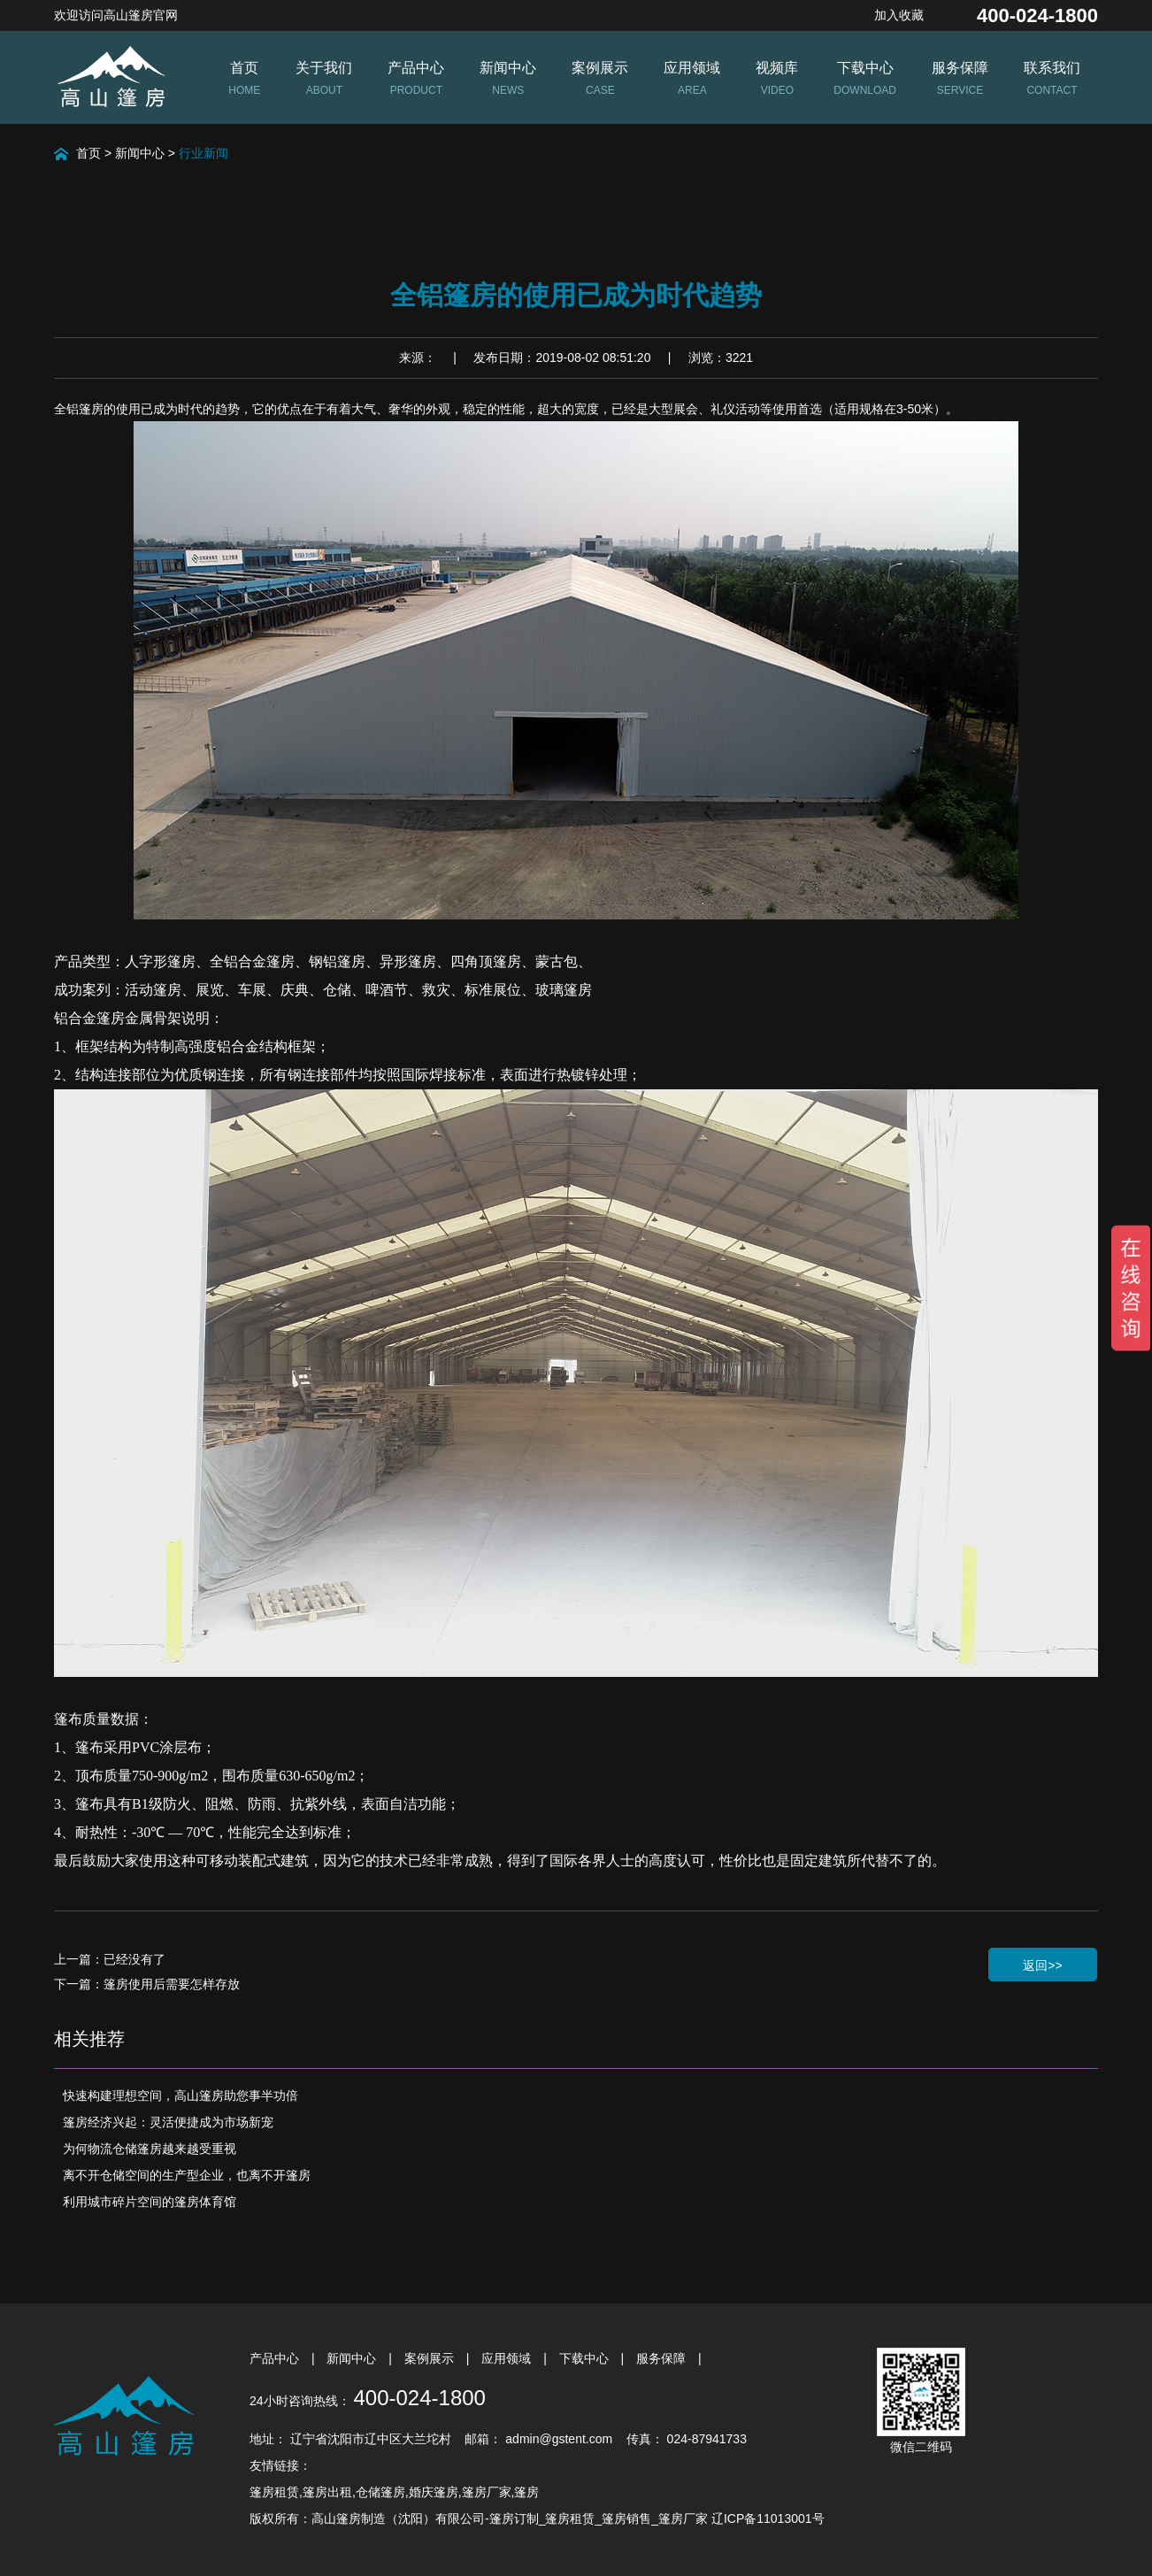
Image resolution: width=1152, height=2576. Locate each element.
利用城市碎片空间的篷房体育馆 (149, 2202)
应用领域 (507, 2358)
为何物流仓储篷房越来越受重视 (149, 2149)
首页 (88, 153)
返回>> (1042, 1965)
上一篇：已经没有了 (109, 1959)
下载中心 (585, 2358)
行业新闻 (203, 153)
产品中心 (276, 2358)
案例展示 (430, 2358)
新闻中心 (140, 153)
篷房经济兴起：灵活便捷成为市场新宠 (168, 2122)
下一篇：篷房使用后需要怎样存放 (147, 1984)
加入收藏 (899, 15)
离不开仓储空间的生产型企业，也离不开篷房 (187, 2175)
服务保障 (662, 2358)
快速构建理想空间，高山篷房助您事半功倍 (180, 2095)
